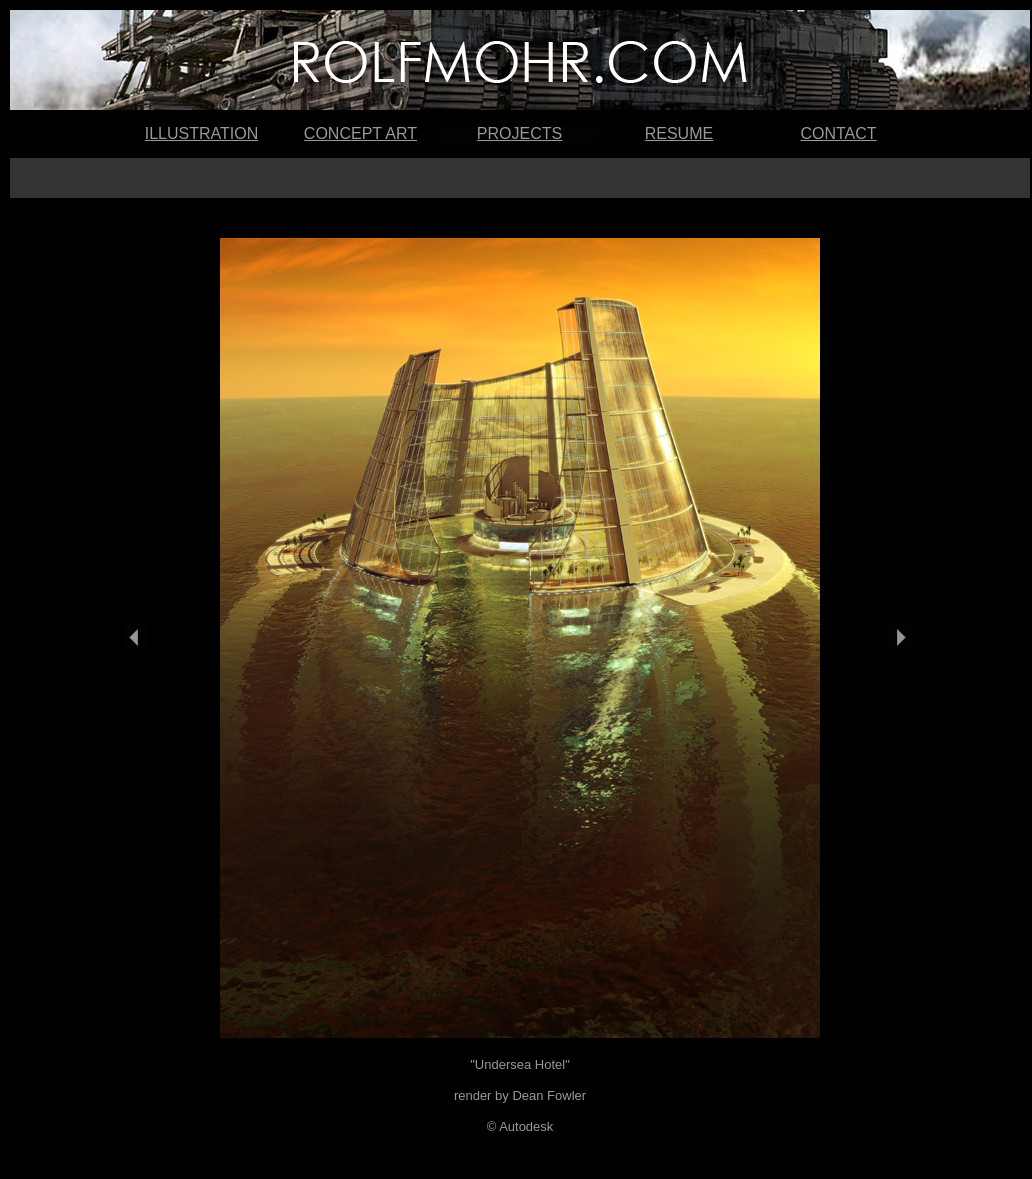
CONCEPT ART (360, 133)
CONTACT (838, 133)
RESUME (679, 133)
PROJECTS (519, 133)
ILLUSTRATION (202, 133)
